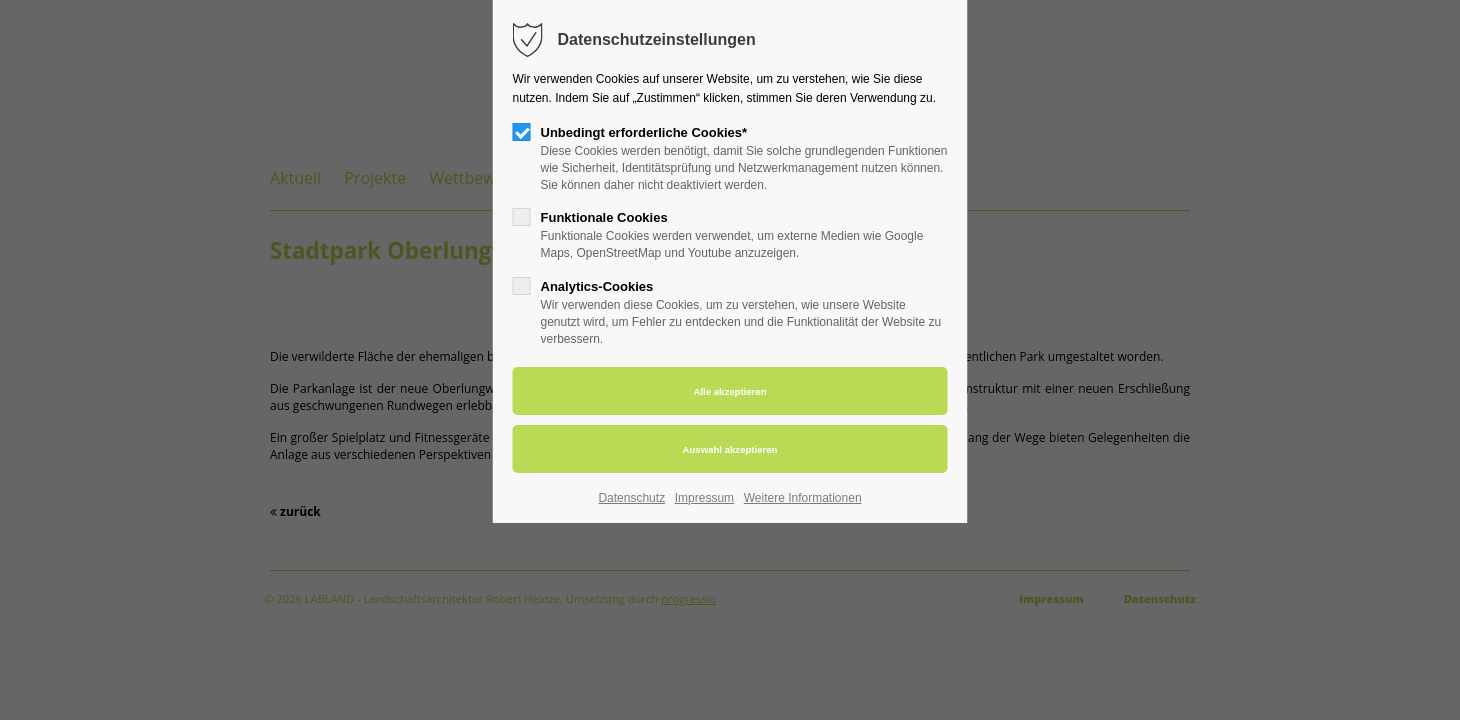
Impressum (704, 498)
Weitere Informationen (803, 498)
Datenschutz (631, 498)
